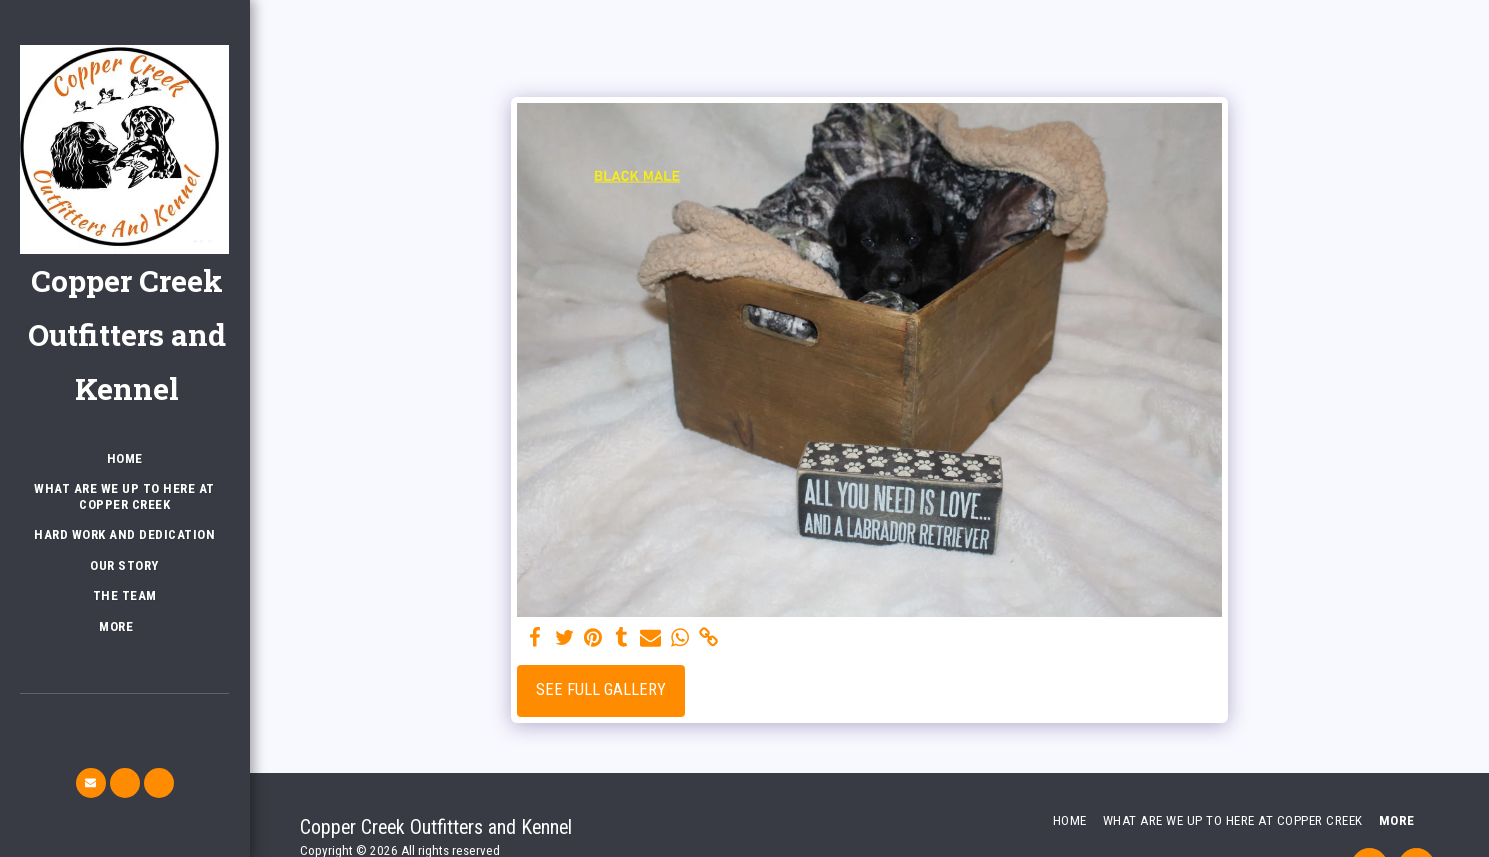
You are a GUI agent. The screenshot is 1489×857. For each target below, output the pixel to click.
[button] (91, 783)
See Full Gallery (601, 689)
